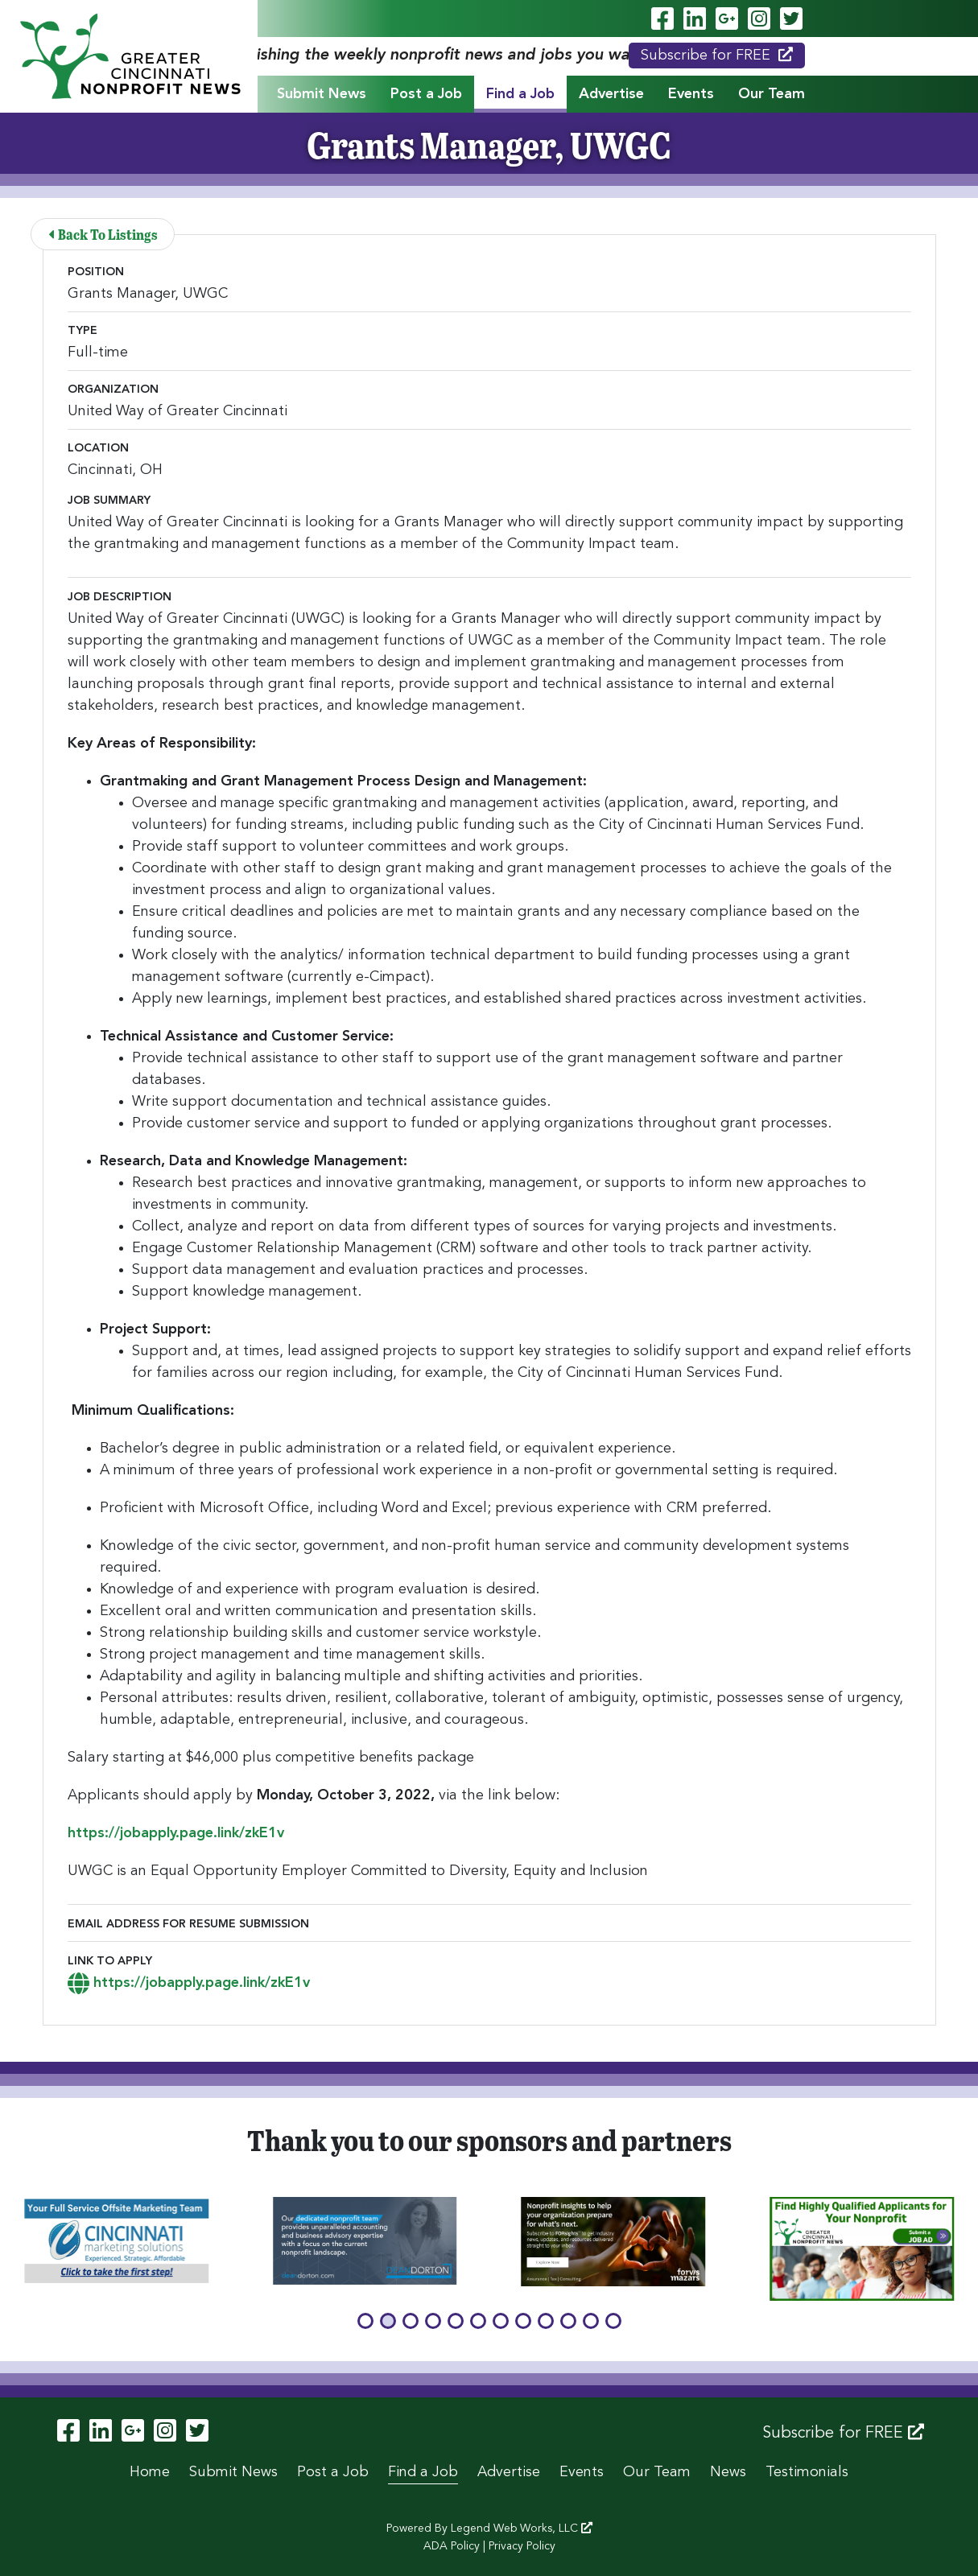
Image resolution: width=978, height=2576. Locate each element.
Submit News (321, 94)
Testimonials (806, 2472)
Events (691, 94)
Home (150, 2472)
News (728, 2472)
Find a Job (520, 94)
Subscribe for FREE (717, 55)
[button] (365, 2321)
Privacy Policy (522, 2546)
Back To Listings (104, 234)
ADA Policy (451, 2546)
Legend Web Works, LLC (521, 2528)
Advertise (611, 94)
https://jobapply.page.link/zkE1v (176, 1833)
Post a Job (426, 94)
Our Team (771, 94)
